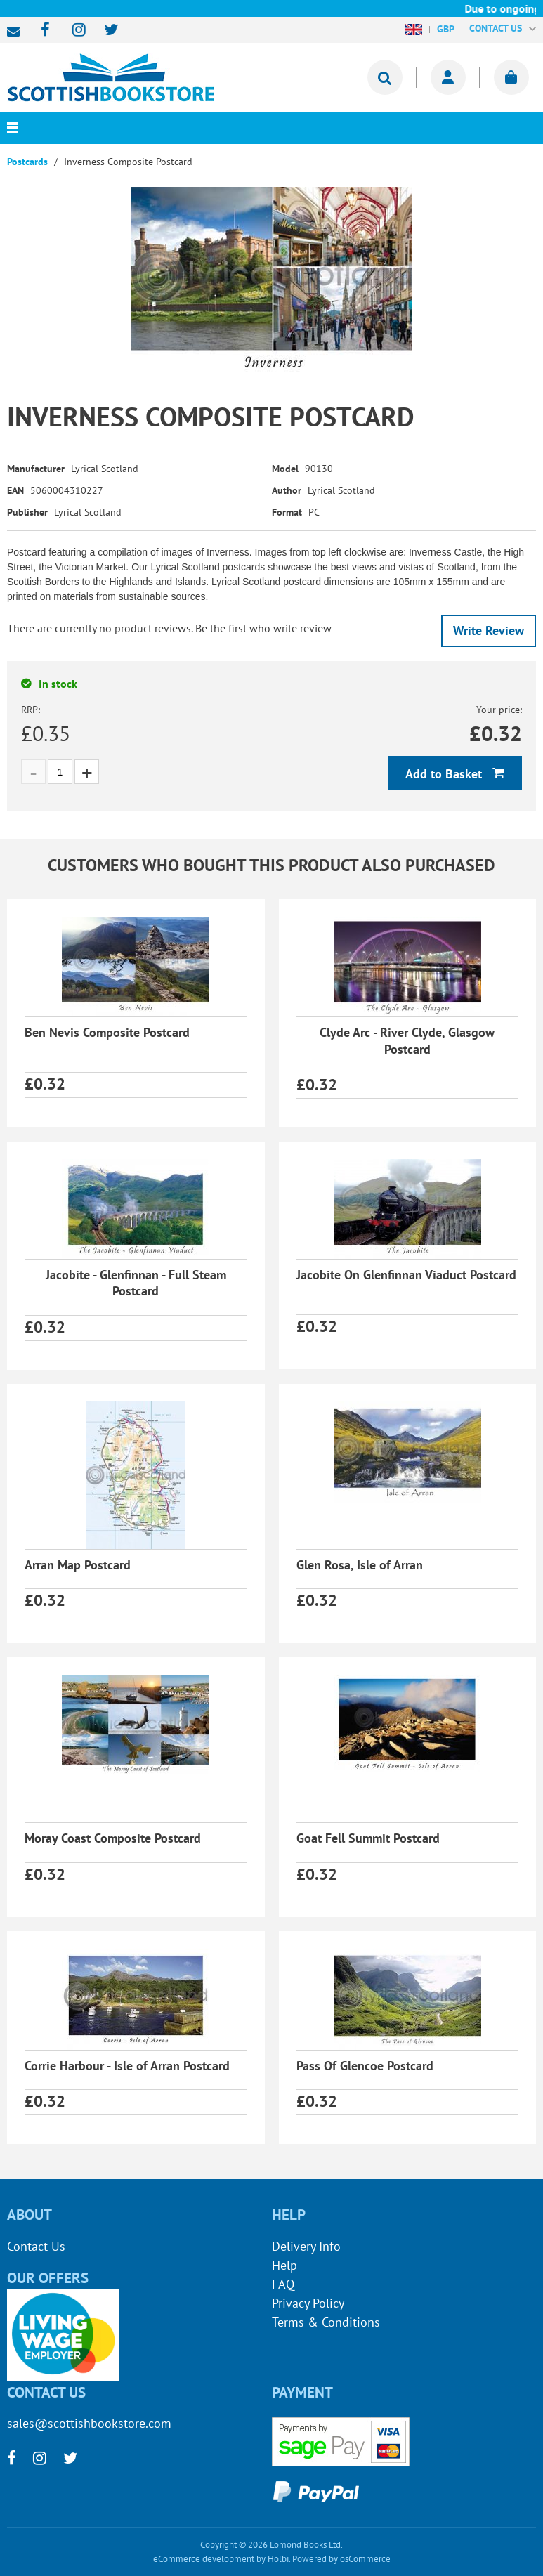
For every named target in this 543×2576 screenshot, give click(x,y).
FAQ (283, 2284)
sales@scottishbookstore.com (17, 31)
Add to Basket (445, 774)
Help (284, 2265)
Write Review (488, 630)
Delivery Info (306, 2246)
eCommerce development (203, 2559)
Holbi (278, 2559)
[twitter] (104, 30)
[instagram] (72, 30)
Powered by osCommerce (341, 2559)
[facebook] (41, 30)
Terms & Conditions (326, 2322)
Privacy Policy (308, 2303)
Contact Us (36, 2246)
